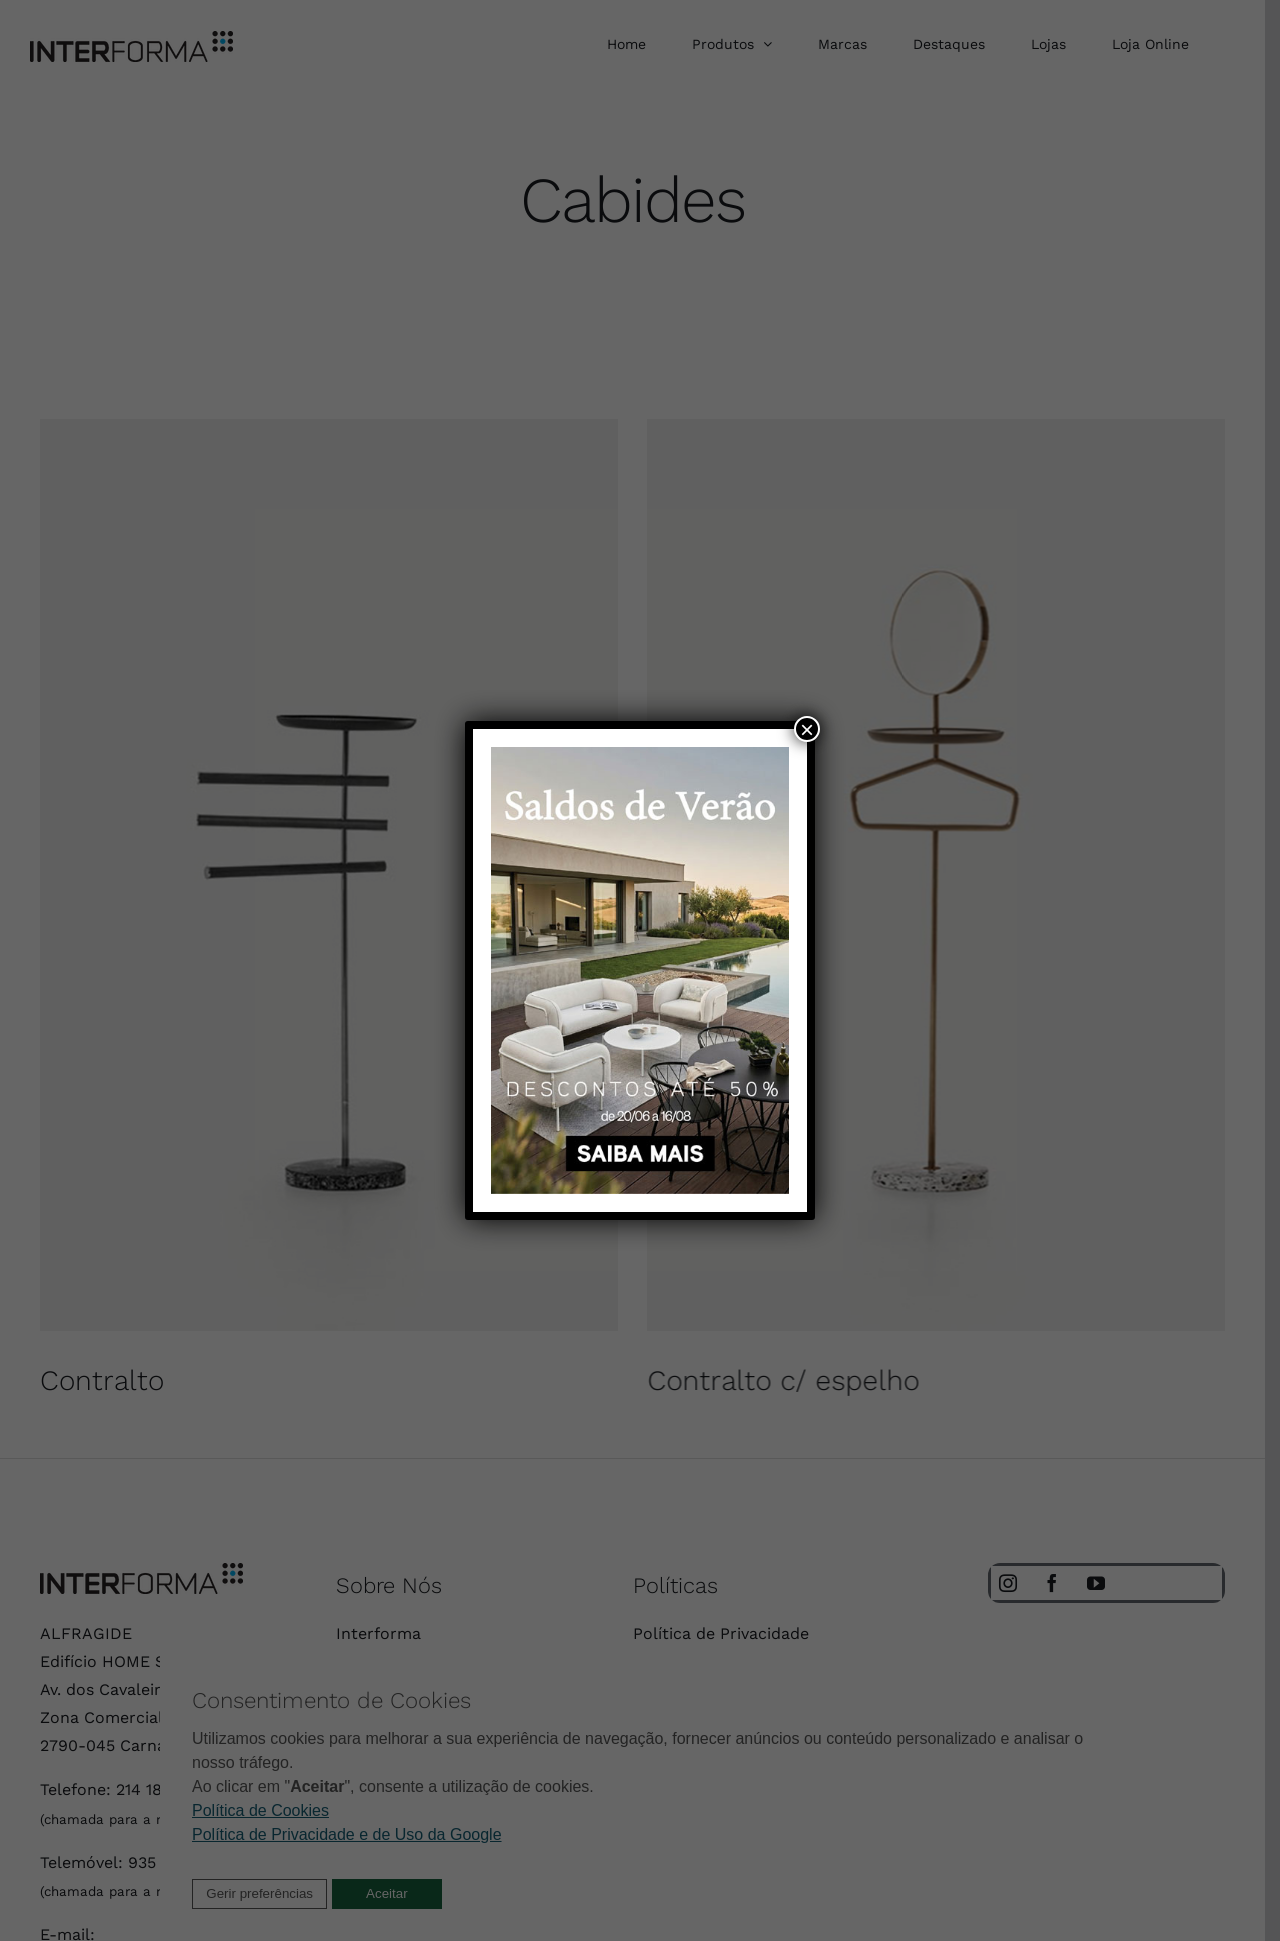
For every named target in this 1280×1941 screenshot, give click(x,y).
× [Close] (807, 729)
